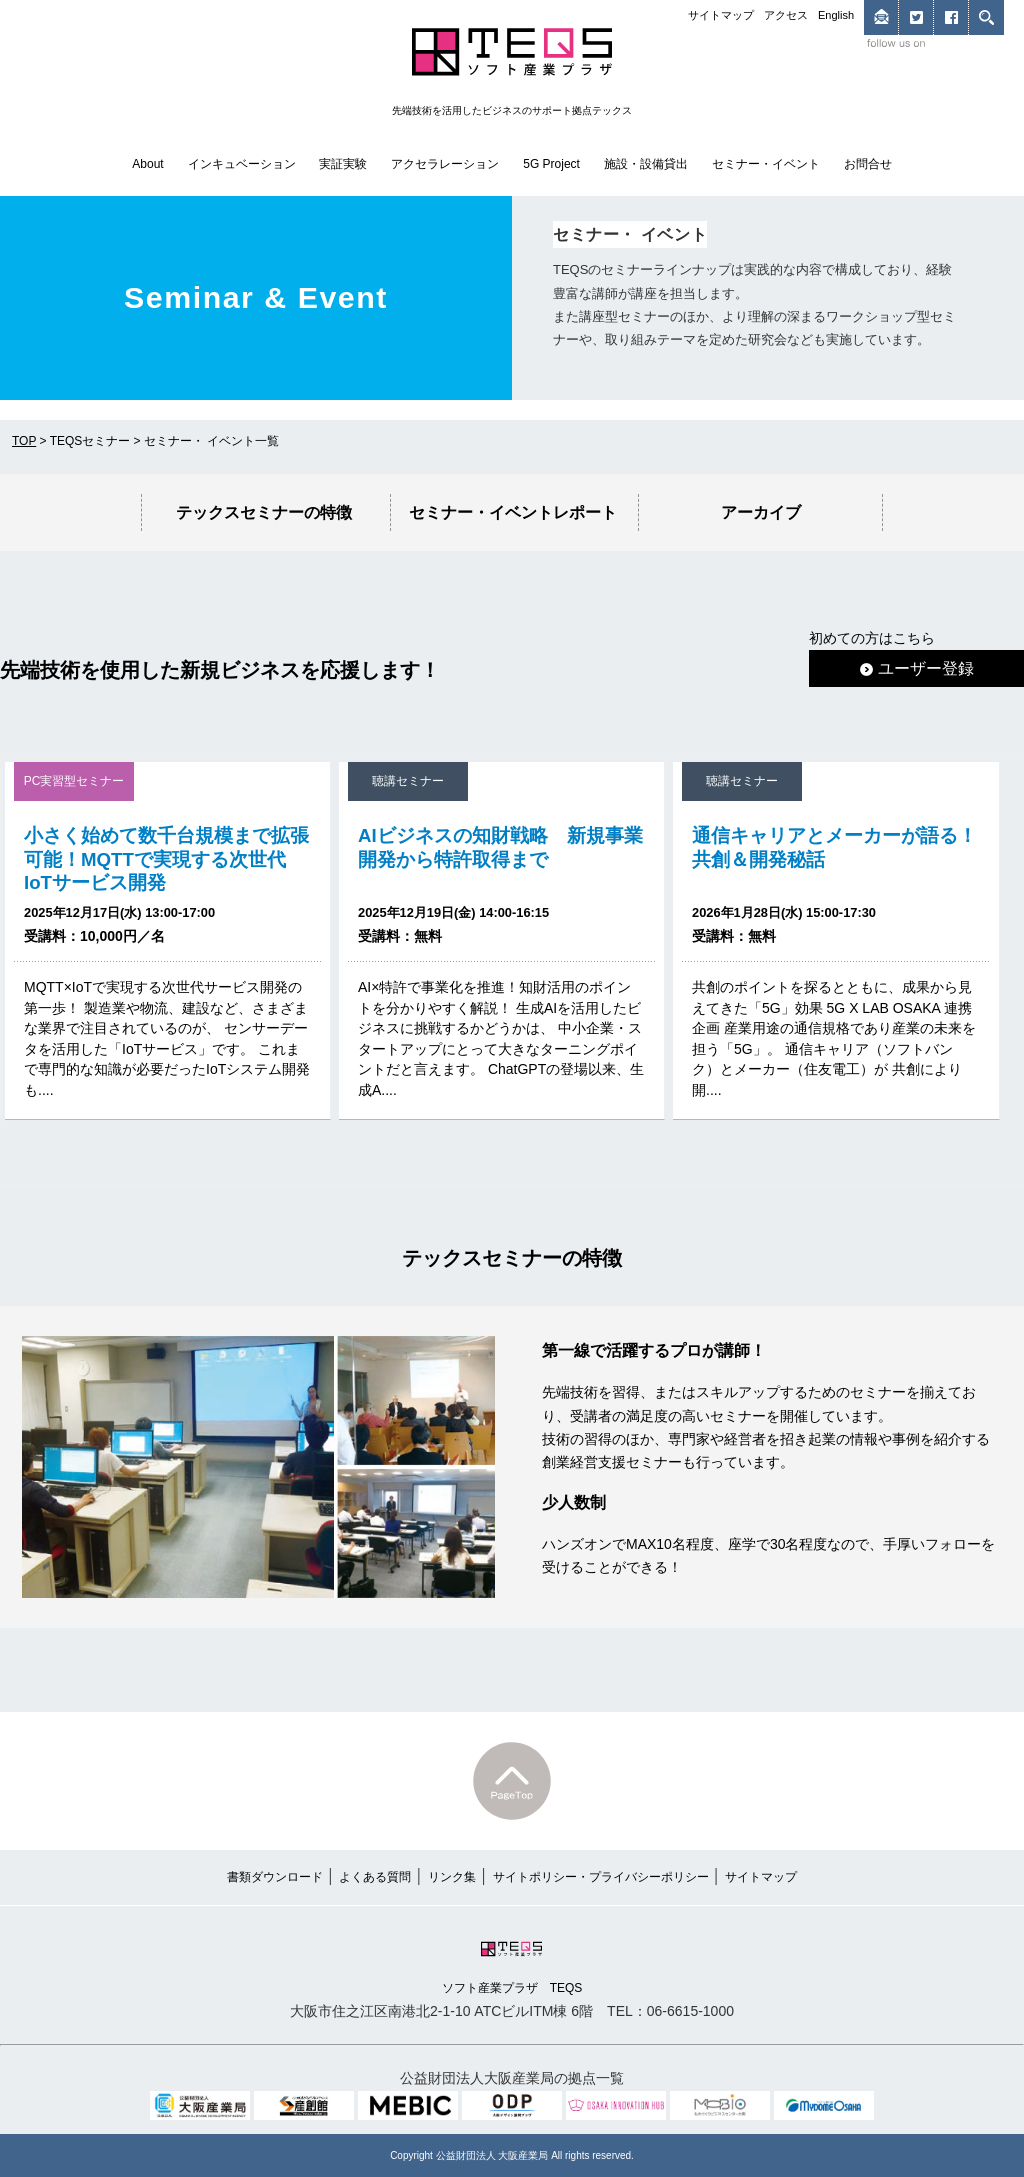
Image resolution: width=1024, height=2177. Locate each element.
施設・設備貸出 (646, 164)
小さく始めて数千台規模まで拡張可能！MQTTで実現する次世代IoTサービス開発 (166, 858)
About (147, 164)
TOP (24, 441)
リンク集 (452, 1877)
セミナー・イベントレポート (513, 512)
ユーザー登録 (917, 668)
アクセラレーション (445, 164)
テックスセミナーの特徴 (264, 512)
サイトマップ (721, 15)
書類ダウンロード (275, 1877)
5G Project (551, 164)
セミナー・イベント (766, 164)
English (836, 15)
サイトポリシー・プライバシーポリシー (601, 1877)
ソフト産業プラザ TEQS (512, 1965)
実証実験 (343, 164)
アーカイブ (761, 512)
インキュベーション (242, 164)
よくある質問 (375, 1877)
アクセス (786, 15)
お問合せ (868, 164)
